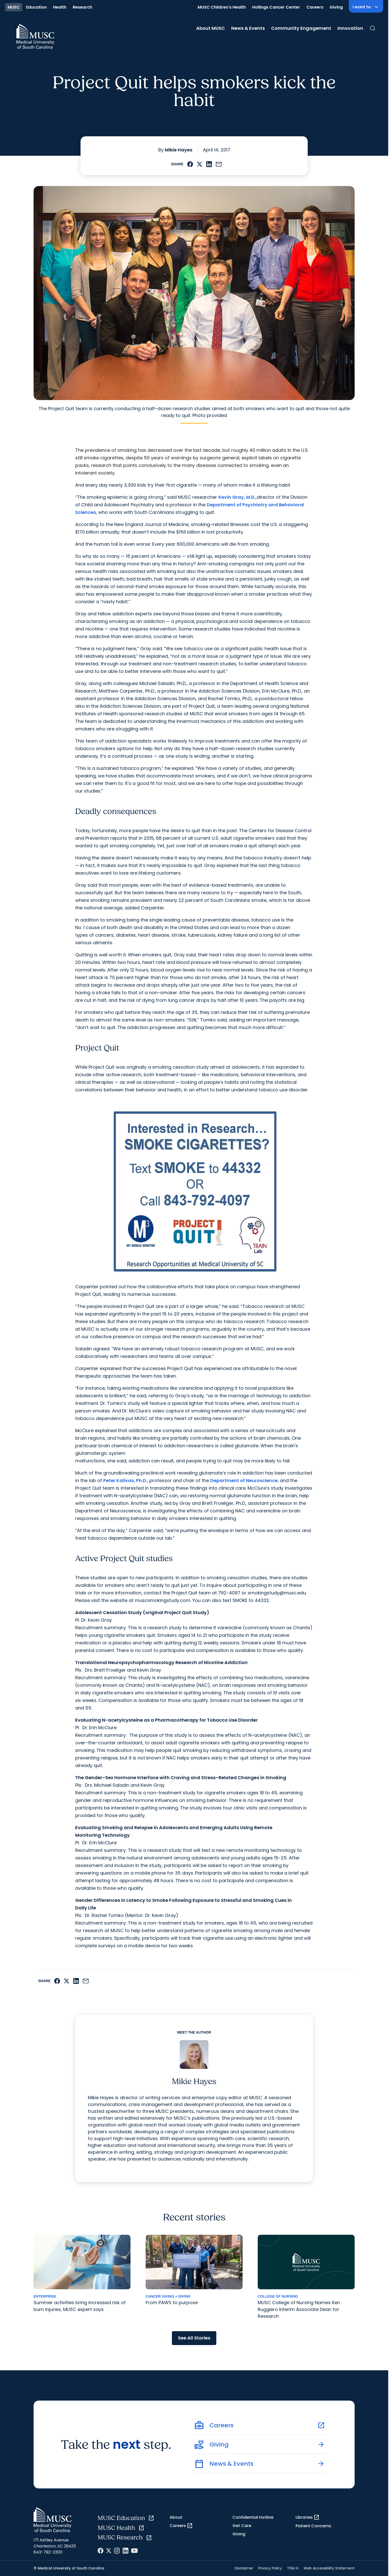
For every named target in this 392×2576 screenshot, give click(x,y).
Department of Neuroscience (244, 1480)
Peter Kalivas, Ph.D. (125, 1480)
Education (36, 7)
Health (59, 7)
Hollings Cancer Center (276, 7)
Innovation (350, 28)
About (176, 2517)
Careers (314, 7)
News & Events (248, 28)
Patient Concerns (313, 2526)
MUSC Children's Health (222, 7)
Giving (336, 7)
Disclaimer (244, 2568)
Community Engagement (301, 28)
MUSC (14, 7)
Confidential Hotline (252, 2517)
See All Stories (194, 2338)
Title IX (293, 2568)
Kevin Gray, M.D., (237, 497)
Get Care (241, 2526)
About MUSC (210, 28)
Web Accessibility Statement (329, 2568)
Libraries (308, 2517)
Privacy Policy (270, 2568)
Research (82, 7)
